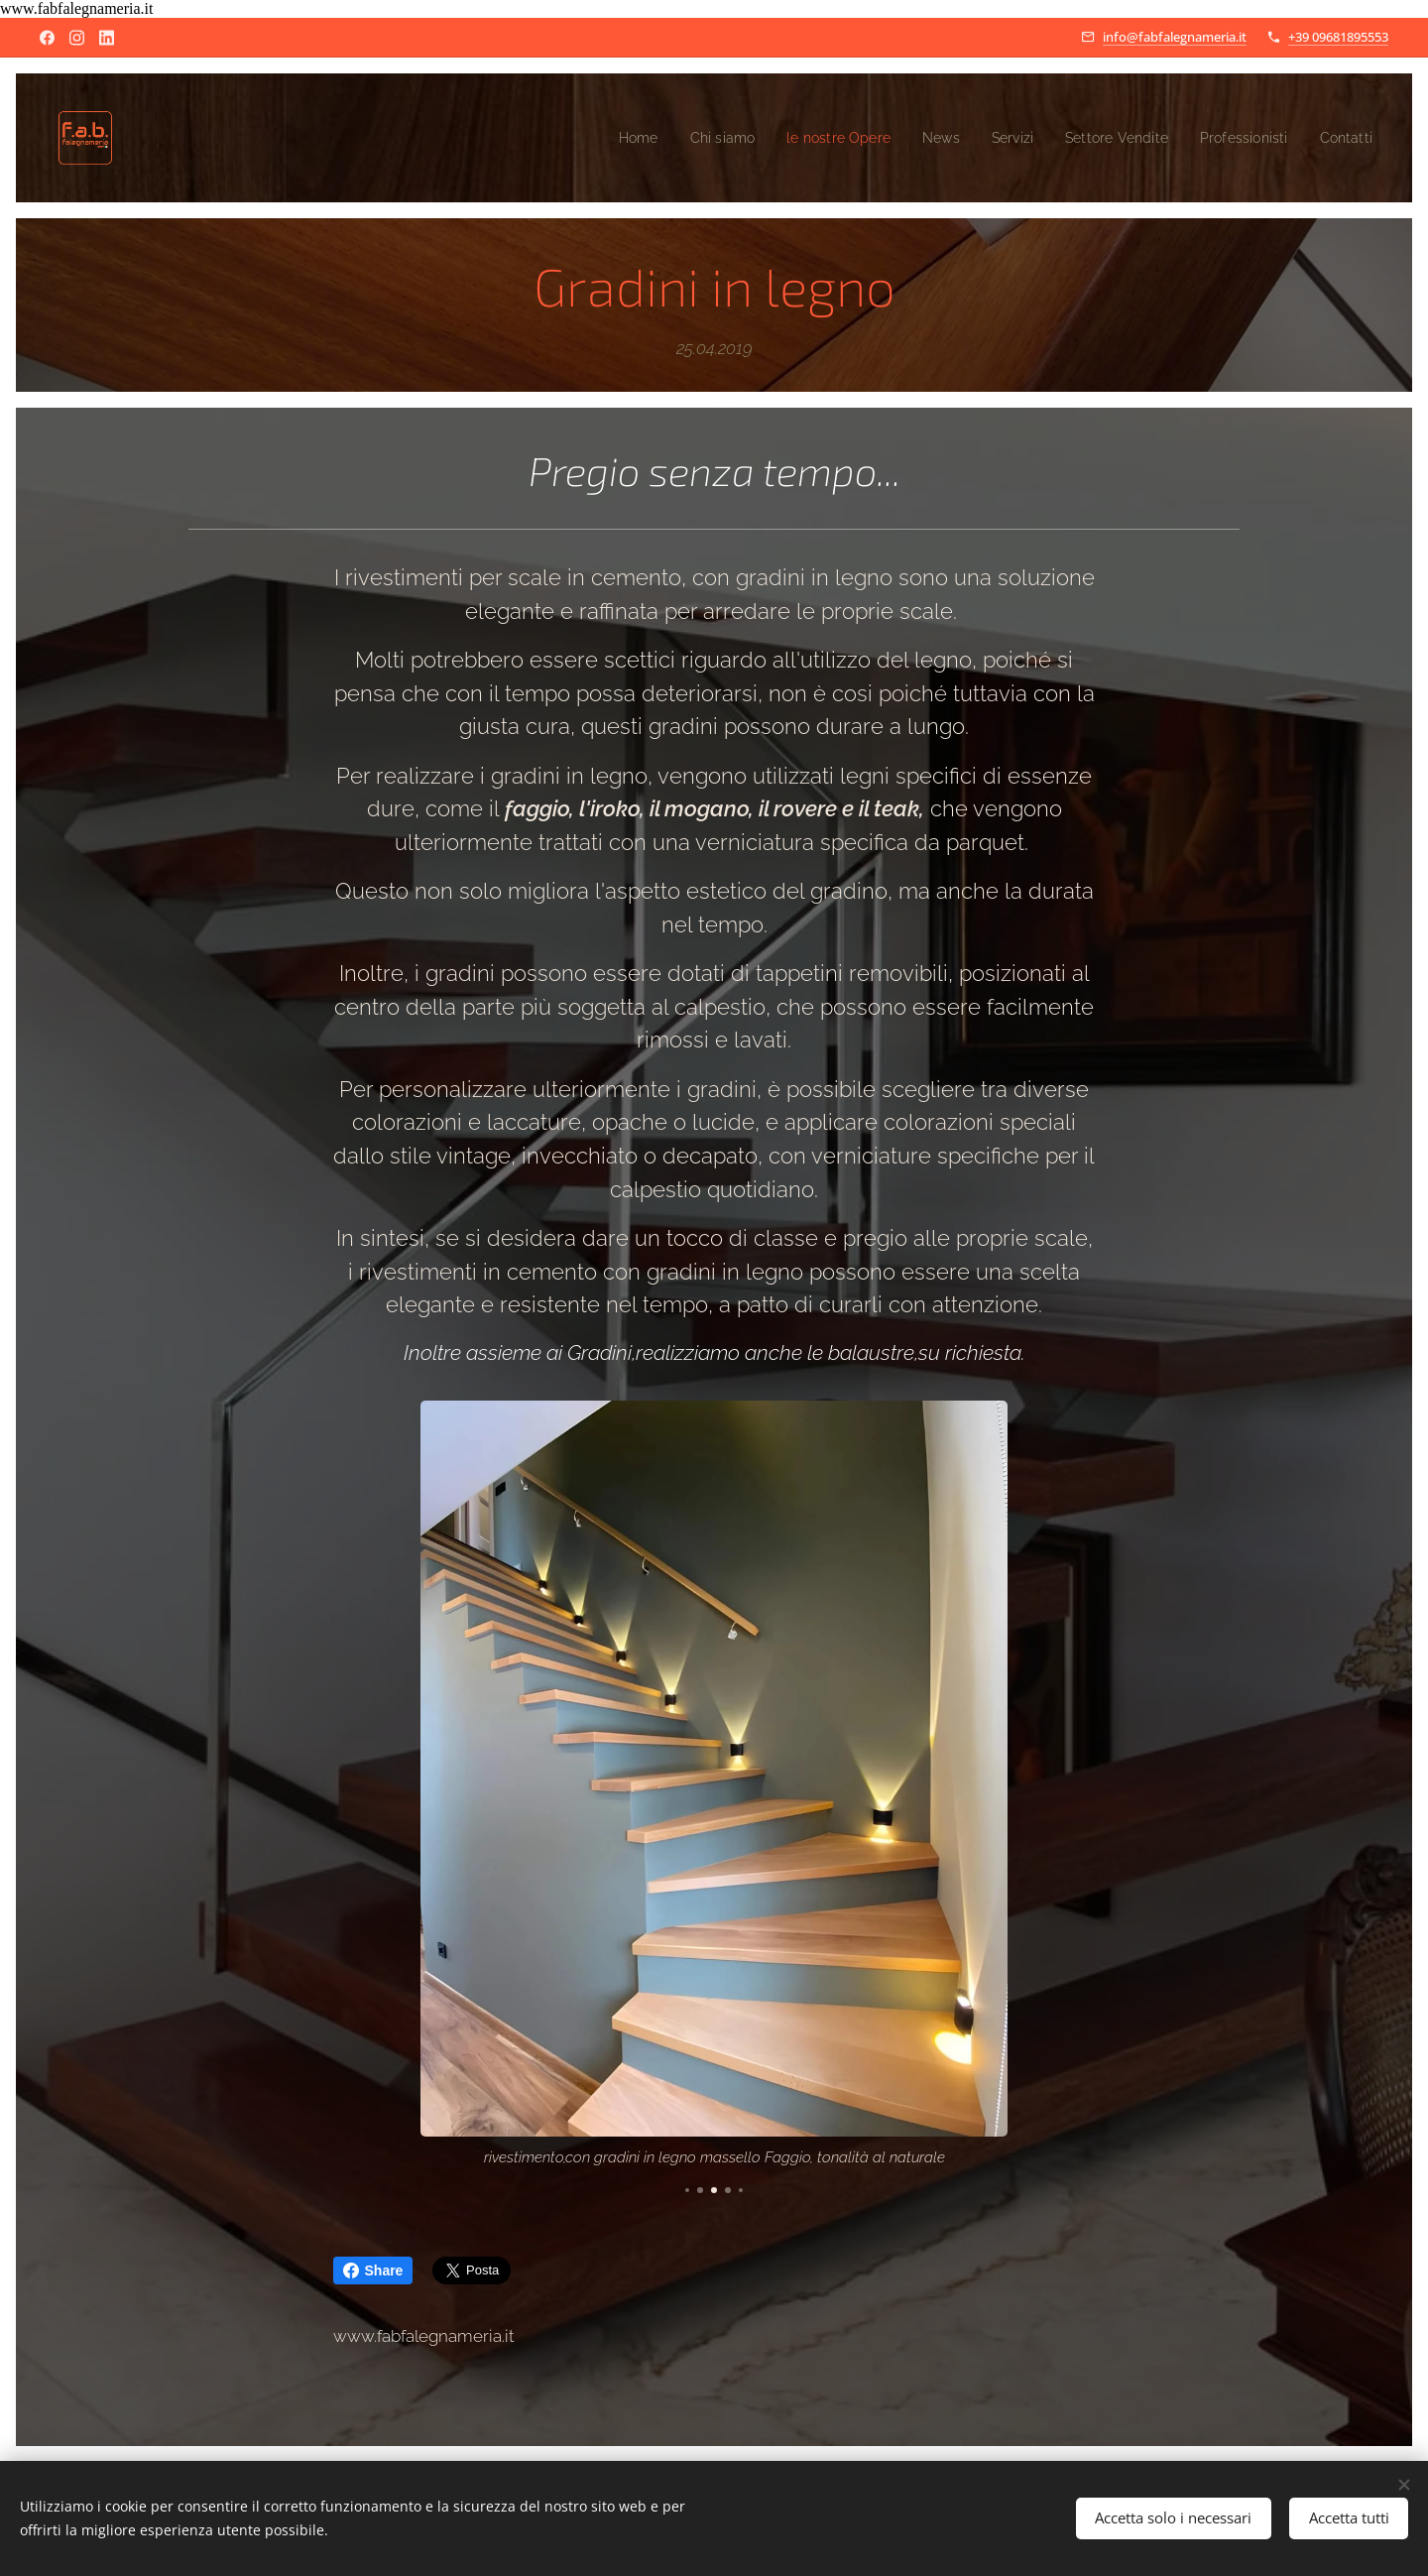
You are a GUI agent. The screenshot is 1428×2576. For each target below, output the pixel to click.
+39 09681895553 (1338, 37)
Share (373, 2270)
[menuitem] (593, 138)
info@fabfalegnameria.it (1175, 37)
